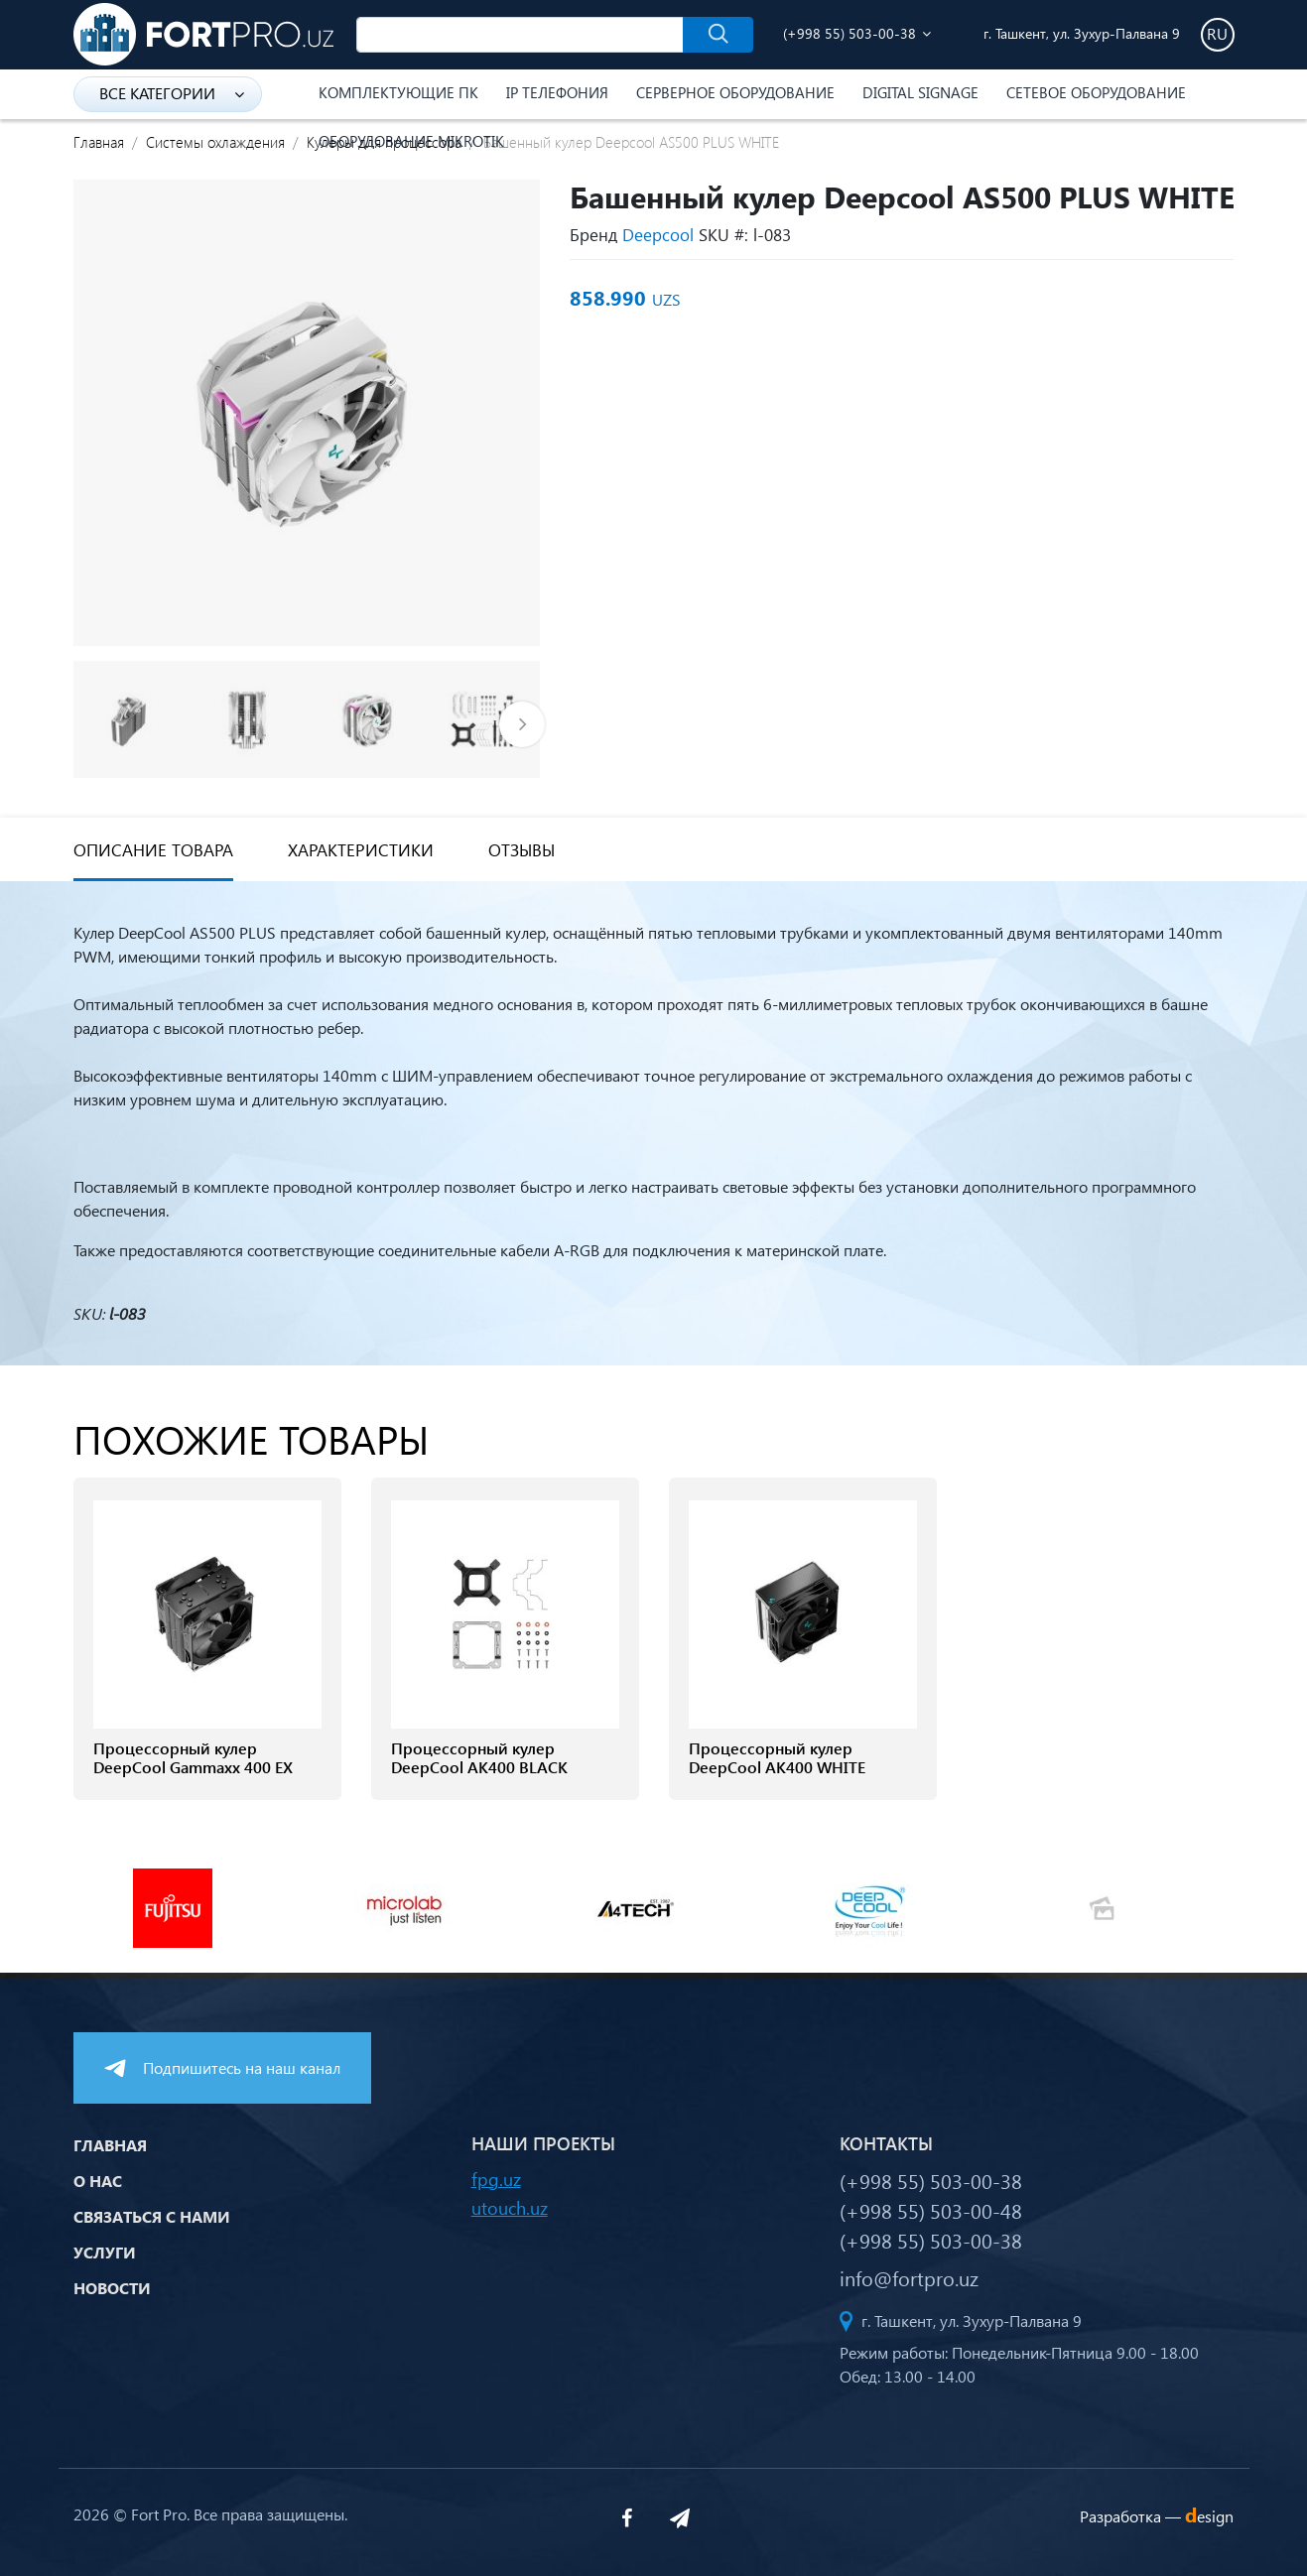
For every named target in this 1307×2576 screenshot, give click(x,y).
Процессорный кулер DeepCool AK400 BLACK (479, 1757)
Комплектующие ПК (398, 92)
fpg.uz (496, 2178)
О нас (97, 2180)
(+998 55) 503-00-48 (931, 2210)
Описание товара (153, 849)
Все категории (171, 92)
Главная (98, 142)
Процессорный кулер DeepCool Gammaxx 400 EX (193, 1757)
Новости (112, 2287)
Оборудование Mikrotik (411, 141)
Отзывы (521, 849)
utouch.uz (509, 2207)
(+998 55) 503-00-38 (849, 33)
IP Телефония (557, 92)
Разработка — (1157, 2516)
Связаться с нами (151, 2216)
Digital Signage (920, 92)
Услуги (104, 2252)
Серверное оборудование (735, 92)
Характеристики (361, 849)
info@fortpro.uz (909, 2277)
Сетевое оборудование (1096, 92)
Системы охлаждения (215, 142)
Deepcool (658, 234)
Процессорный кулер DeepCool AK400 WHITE (777, 1757)
